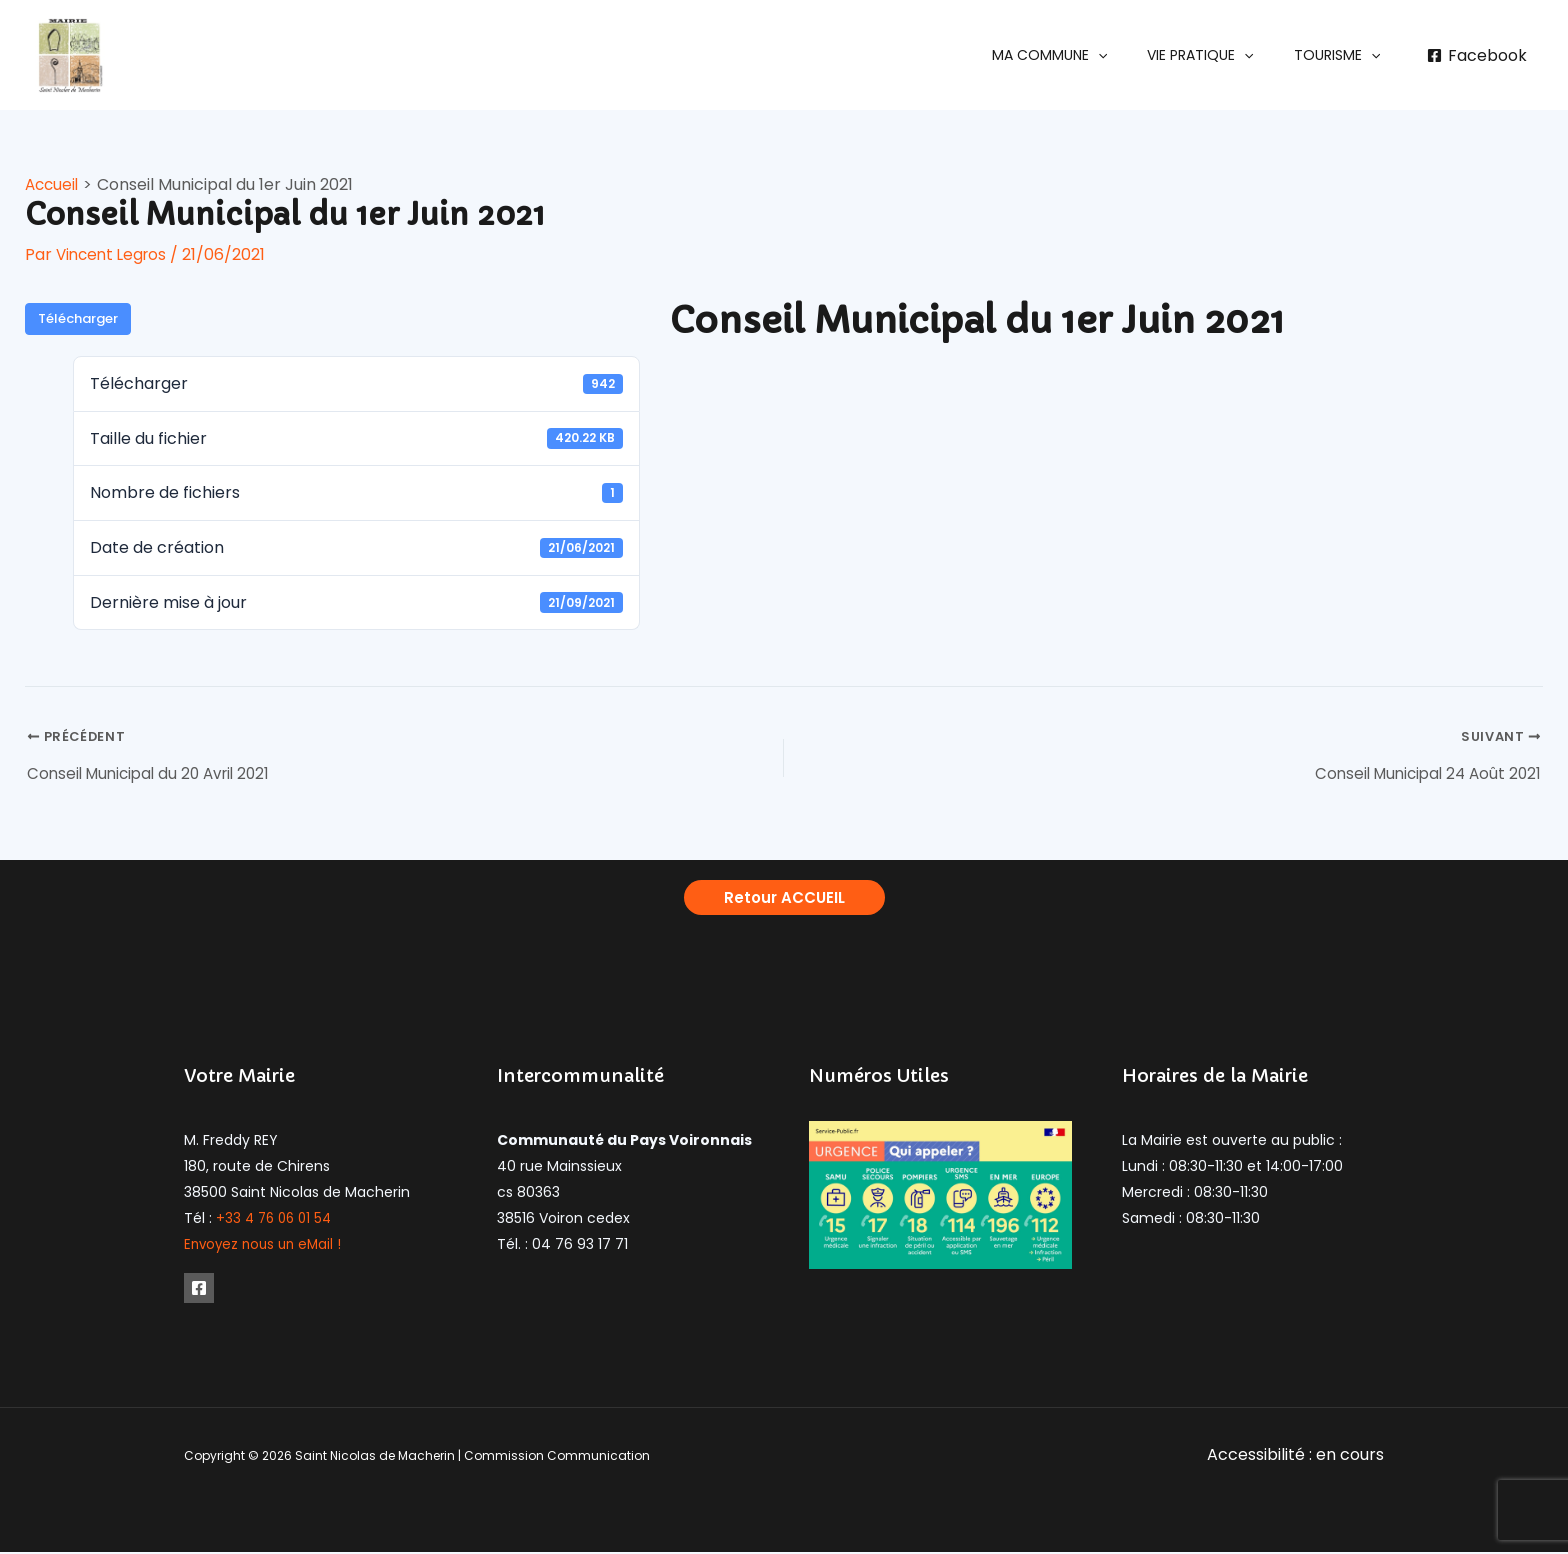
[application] (1128, 55)
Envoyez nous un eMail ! (266, 1247)
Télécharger (78, 318)
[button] (1079, 55)
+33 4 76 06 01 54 (277, 1221)
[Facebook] (1476, 56)
